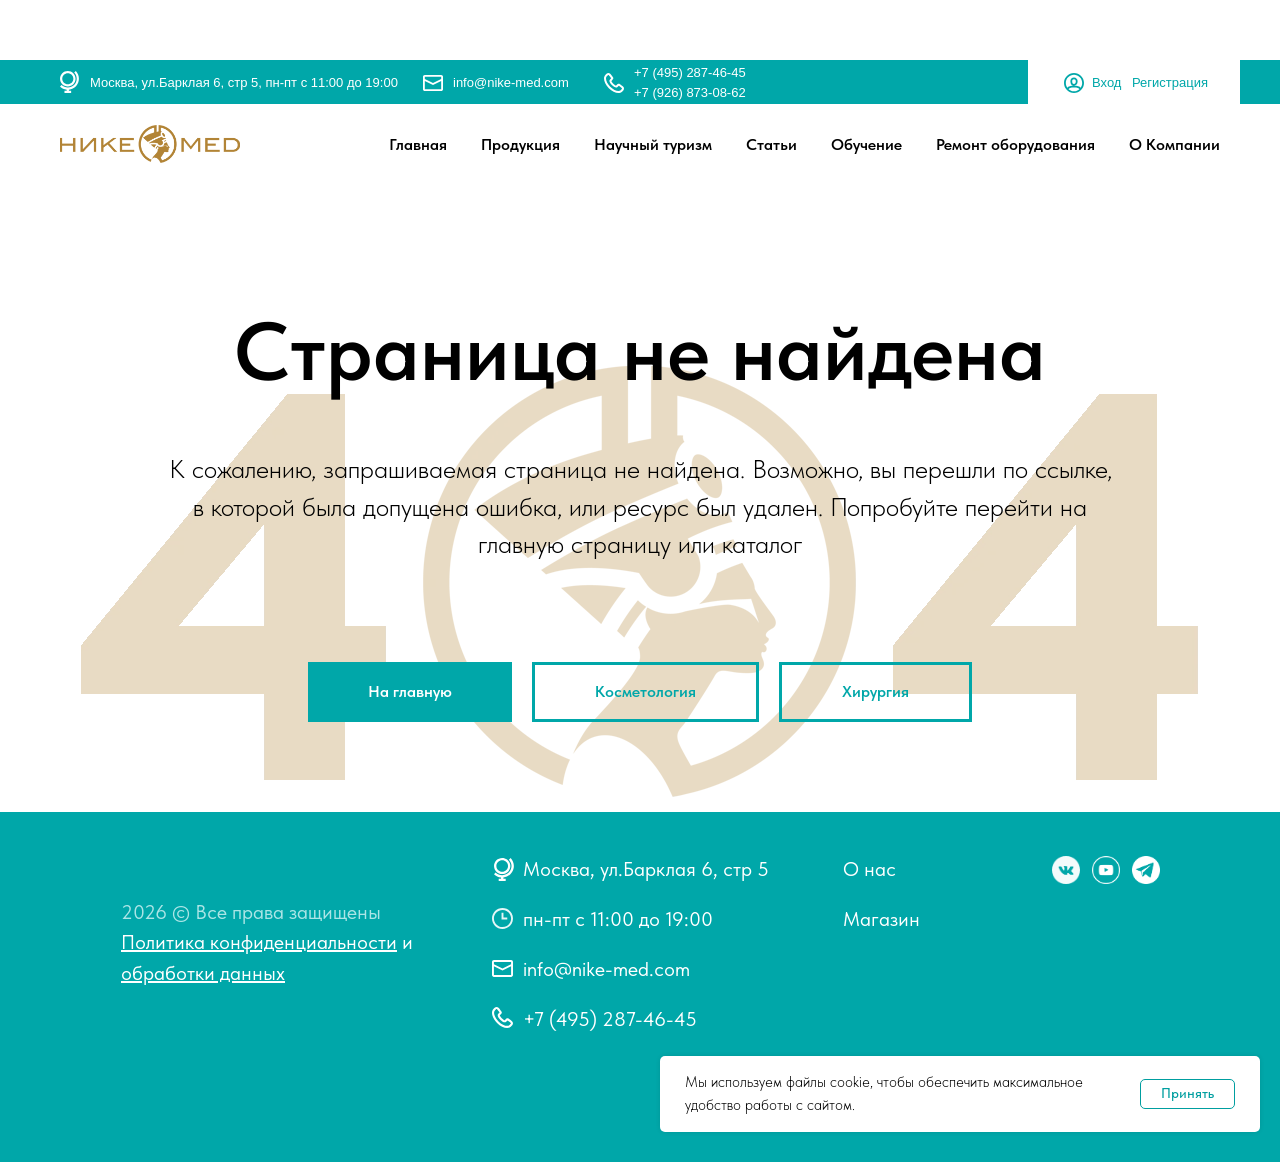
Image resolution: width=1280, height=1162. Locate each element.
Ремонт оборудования (1015, 144)
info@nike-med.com (511, 82)
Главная (418, 144)
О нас (869, 869)
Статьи (771, 144)
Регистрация (1170, 82)
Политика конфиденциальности (259, 942)
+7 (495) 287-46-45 (690, 72)
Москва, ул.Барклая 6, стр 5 (646, 869)
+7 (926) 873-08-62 (690, 92)
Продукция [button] (520, 144)
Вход (1106, 82)
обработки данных (203, 973)
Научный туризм (653, 144)
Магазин (881, 919)
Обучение (866, 144)
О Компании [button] (1174, 144)
